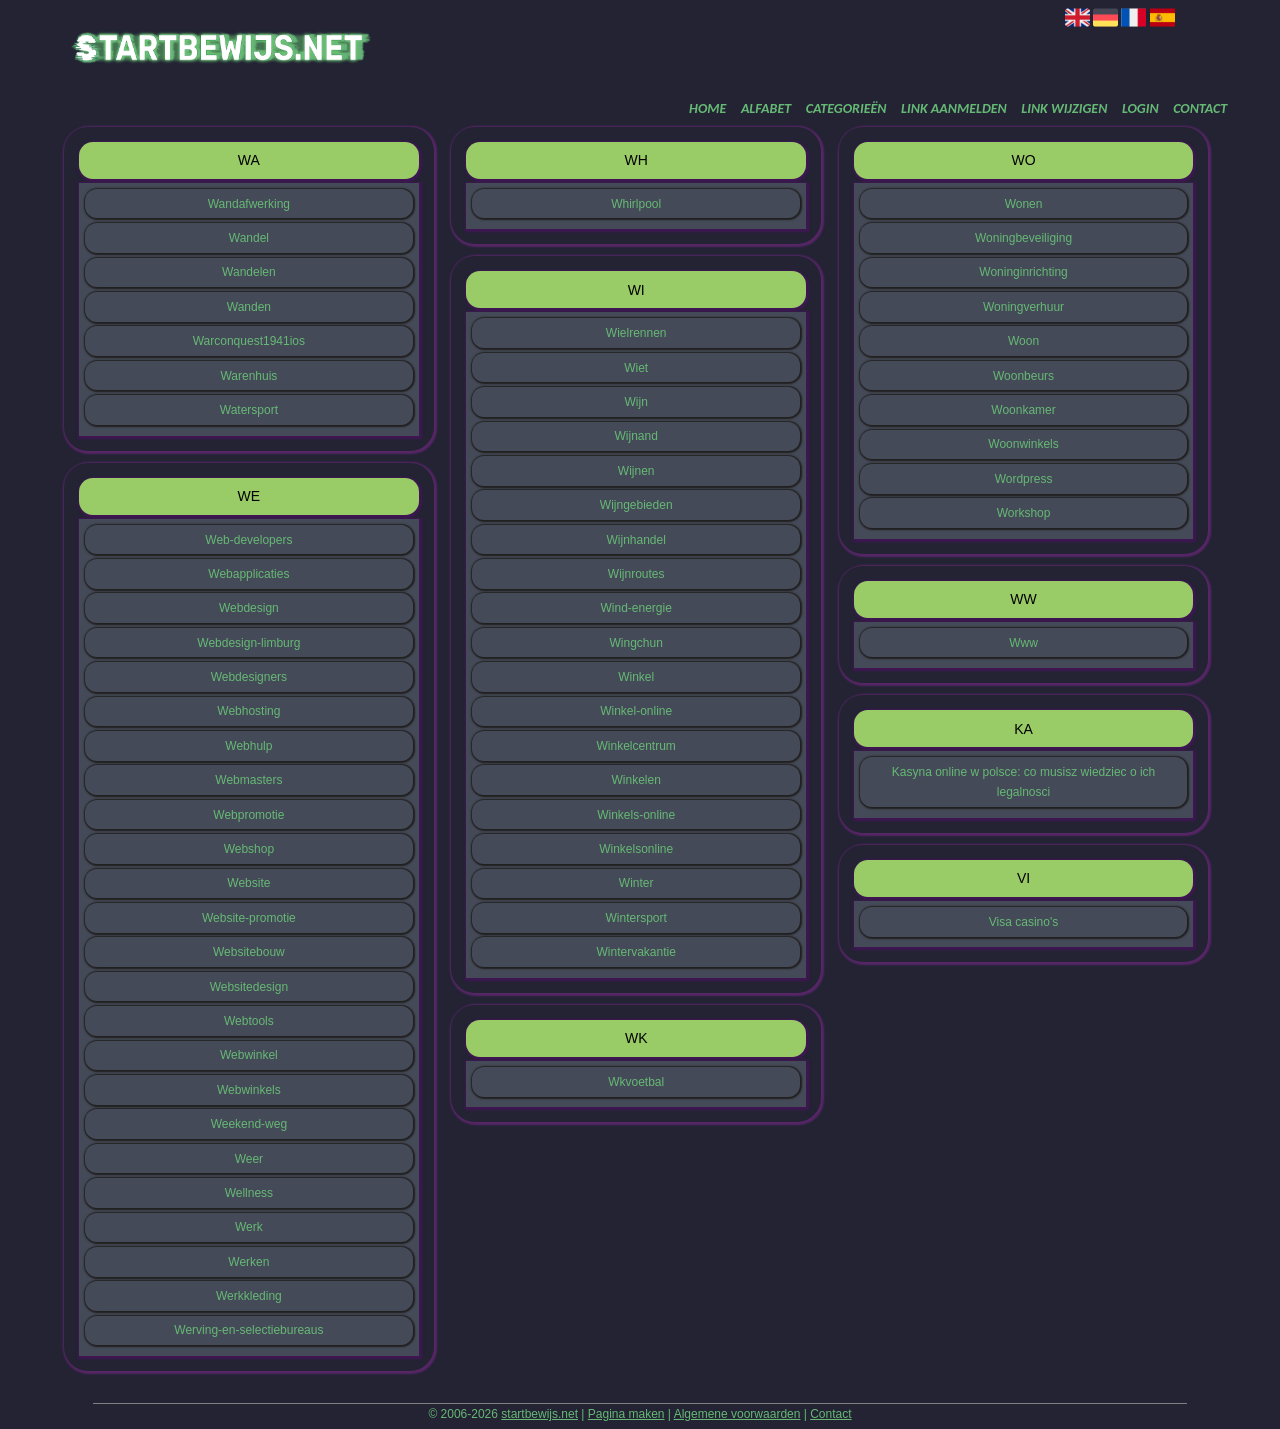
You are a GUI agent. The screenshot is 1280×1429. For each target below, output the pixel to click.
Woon (1023, 341)
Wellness (249, 1193)
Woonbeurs (1023, 376)
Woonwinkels (1023, 444)
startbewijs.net (539, 1414)
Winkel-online (636, 711)
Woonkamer (1023, 410)
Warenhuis (248, 376)
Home (707, 108)
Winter (636, 883)
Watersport (249, 410)
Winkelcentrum (636, 746)
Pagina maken (626, 1414)
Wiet (636, 368)
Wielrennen (636, 333)
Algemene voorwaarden (737, 1414)
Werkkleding (249, 1296)
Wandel (249, 238)
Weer (249, 1159)
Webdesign (249, 608)
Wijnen (636, 471)
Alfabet (766, 108)
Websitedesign (249, 987)
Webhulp (248, 746)
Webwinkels (249, 1090)
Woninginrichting (1023, 272)
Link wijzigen (1064, 108)
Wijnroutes (636, 574)
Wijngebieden (636, 505)
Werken (248, 1262)
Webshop (249, 849)
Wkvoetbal (636, 1082)
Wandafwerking (249, 204)
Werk (249, 1227)
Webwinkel (249, 1055)
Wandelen (249, 272)
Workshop (1024, 513)
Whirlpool (636, 204)
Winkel (636, 677)
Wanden (249, 307)
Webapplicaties (248, 574)
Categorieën (846, 108)
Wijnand (636, 436)
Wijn (636, 402)
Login (1140, 108)
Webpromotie (248, 815)
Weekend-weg (249, 1124)
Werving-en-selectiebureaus (248, 1330)
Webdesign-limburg (248, 643)
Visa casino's (1023, 922)
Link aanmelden (954, 108)
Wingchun (636, 643)
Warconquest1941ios (249, 341)
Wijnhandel (636, 540)
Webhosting (248, 711)
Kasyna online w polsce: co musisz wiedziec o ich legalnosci (1023, 782)
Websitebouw (249, 952)
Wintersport (636, 918)
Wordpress (1024, 479)
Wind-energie (636, 608)
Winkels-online (636, 815)
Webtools (249, 1021)
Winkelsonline (636, 849)
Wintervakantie (636, 952)
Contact (1200, 108)
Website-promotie (249, 918)
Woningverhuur (1023, 307)
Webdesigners (249, 677)
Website (248, 883)
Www (1023, 643)
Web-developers (248, 540)
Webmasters (248, 780)
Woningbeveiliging (1023, 238)
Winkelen (636, 780)
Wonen (1024, 204)
